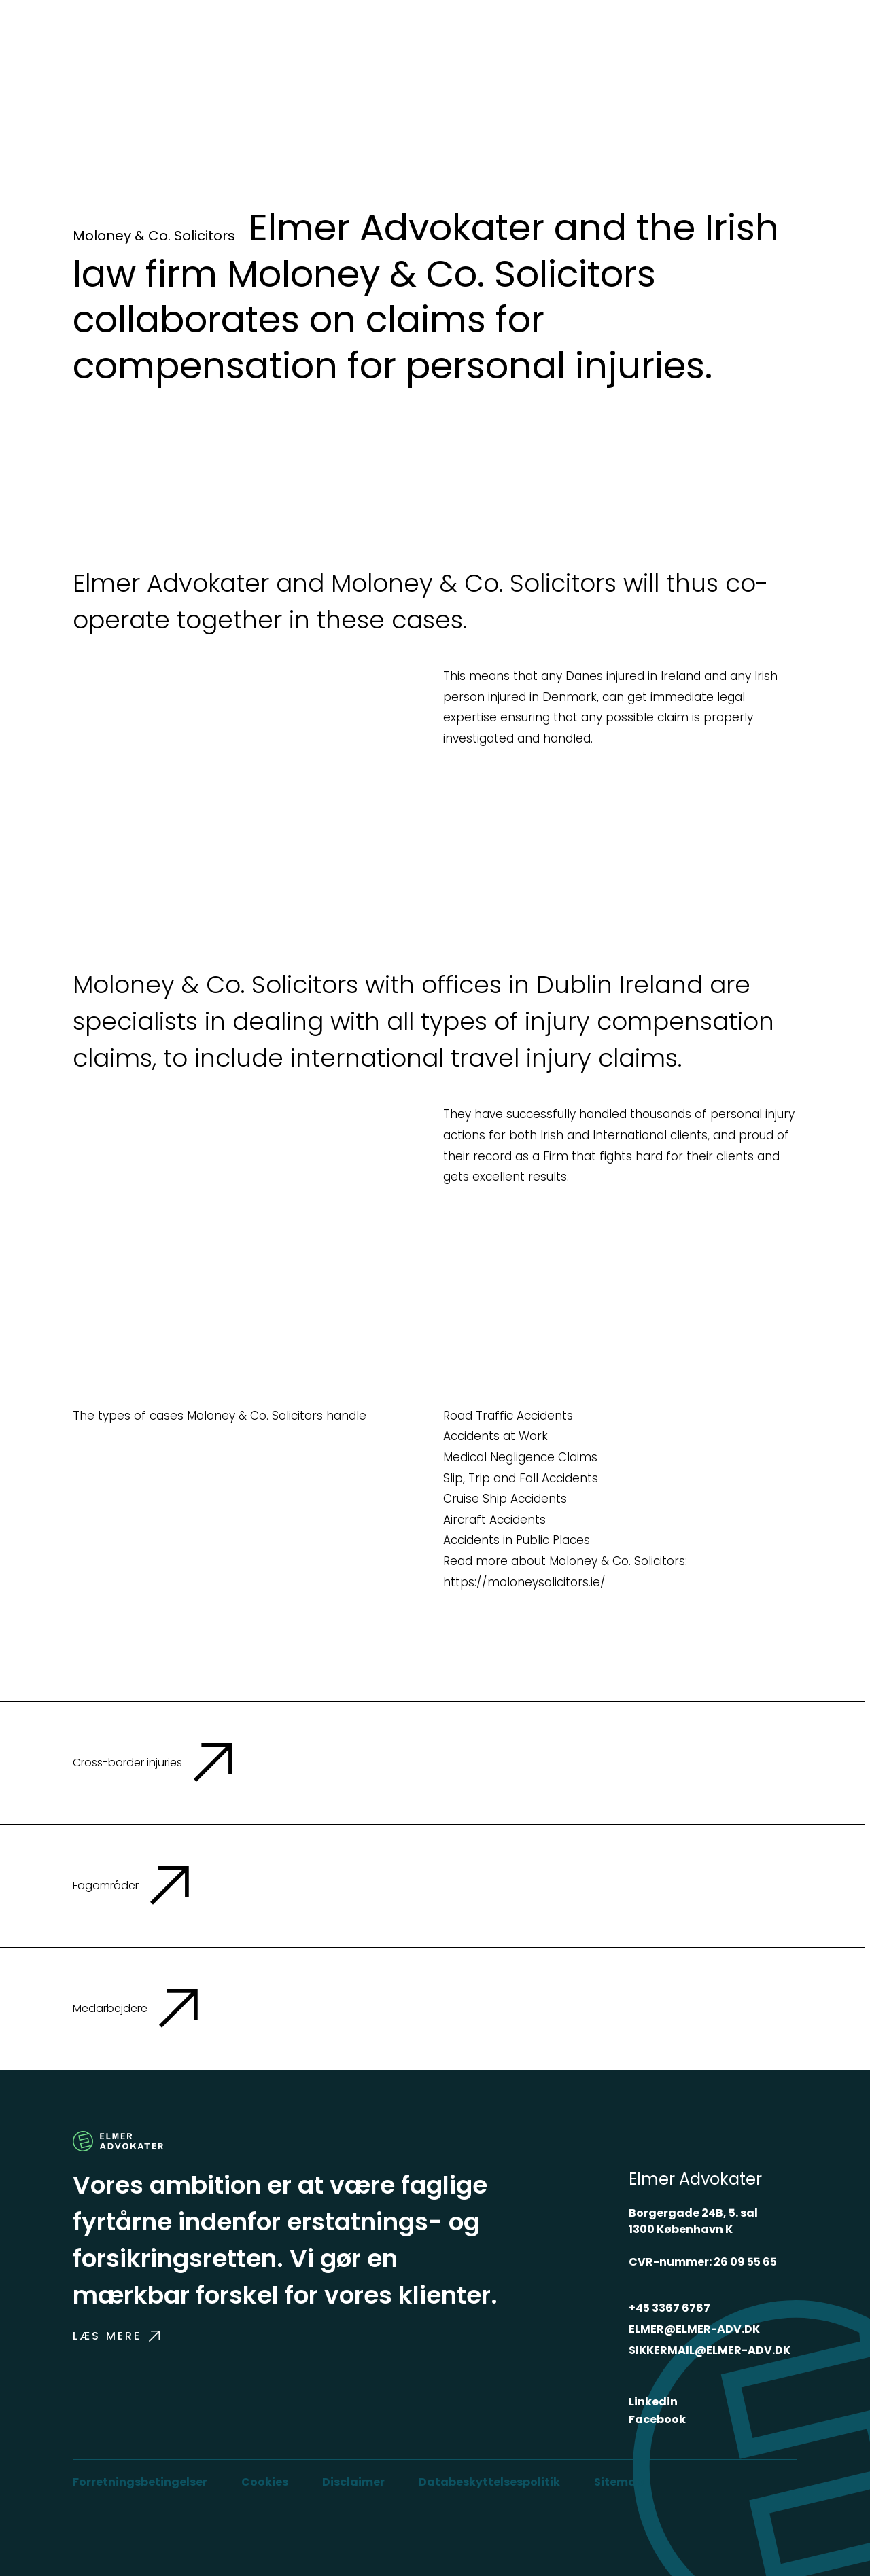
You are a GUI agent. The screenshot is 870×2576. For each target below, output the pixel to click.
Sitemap (619, 2482)
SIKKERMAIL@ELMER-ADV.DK (709, 2350)
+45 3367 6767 (669, 2308)
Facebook (657, 2419)
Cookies (264, 2482)
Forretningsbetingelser (140, 2482)
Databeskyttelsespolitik (489, 2482)
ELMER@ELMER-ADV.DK (694, 2329)
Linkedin (653, 2402)
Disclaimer (353, 2482)
